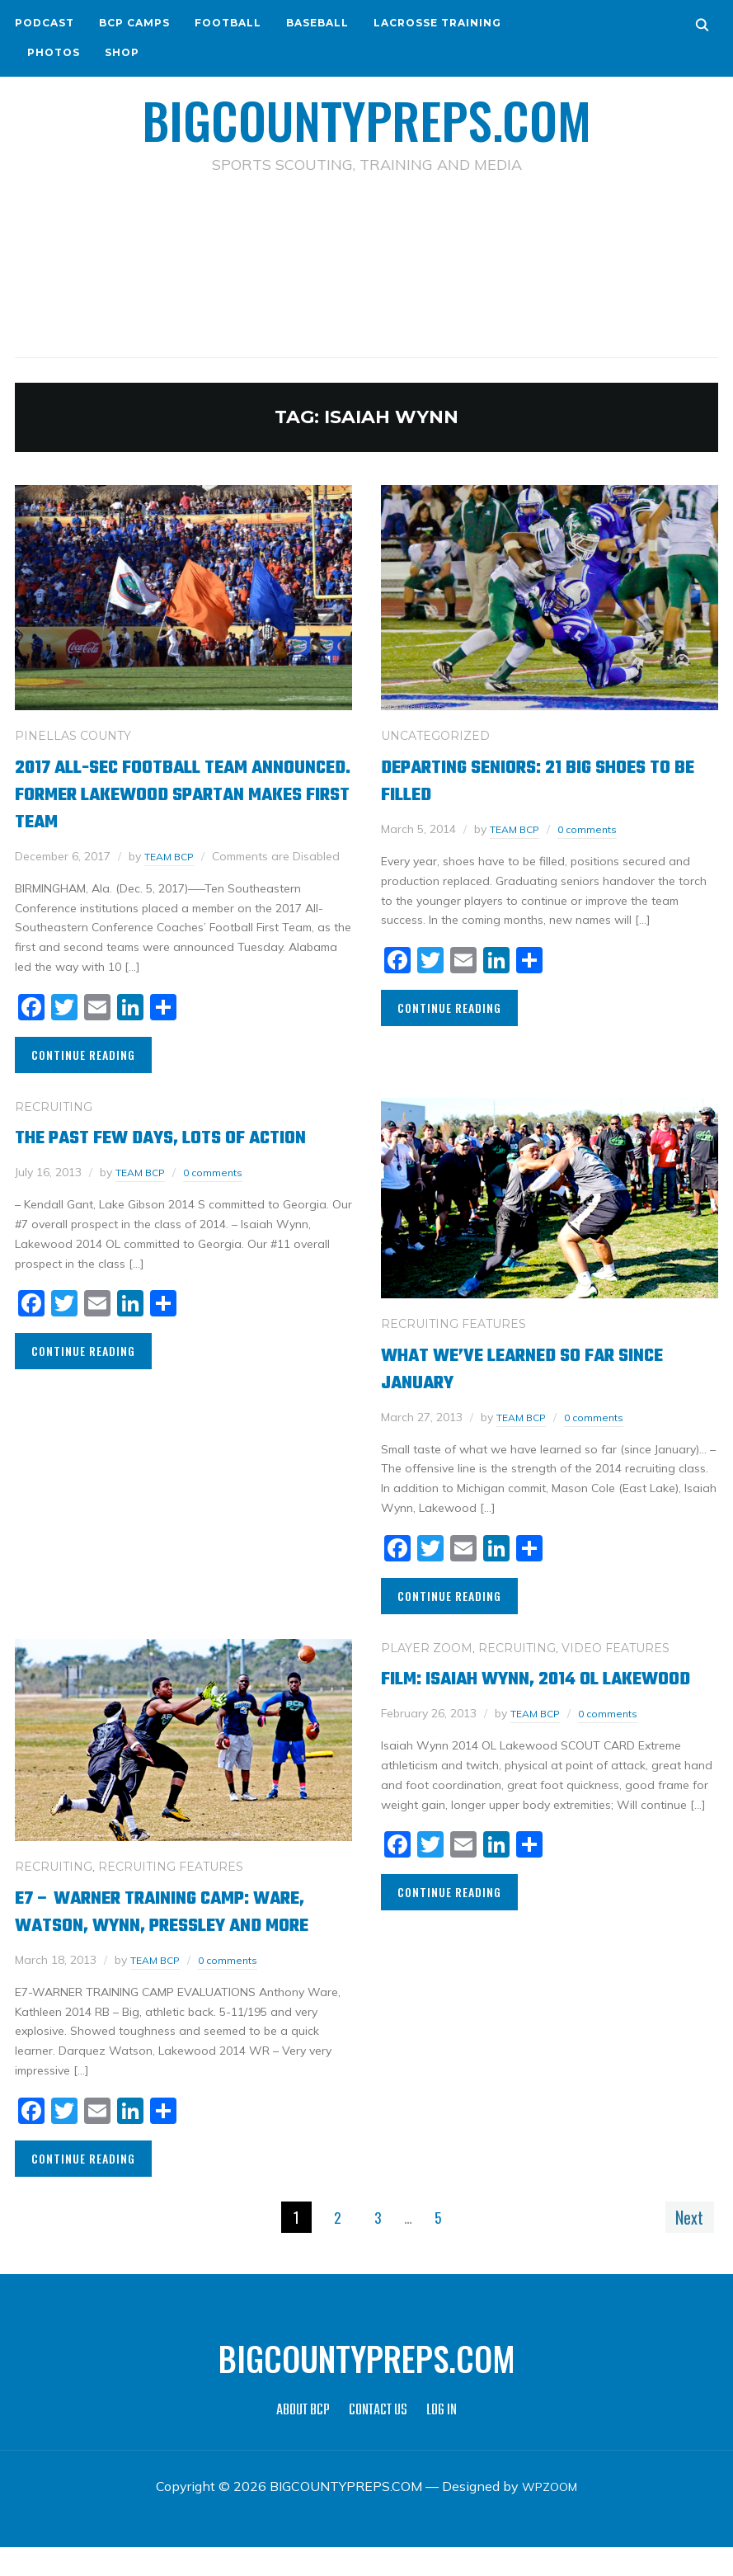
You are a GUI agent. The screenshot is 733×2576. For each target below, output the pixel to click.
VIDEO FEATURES (615, 1648)
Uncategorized (435, 735)
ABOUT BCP (303, 2439)
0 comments (597, 829)
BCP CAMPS (134, 22)
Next (684, 2243)
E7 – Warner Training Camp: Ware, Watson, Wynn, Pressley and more (178, 1925)
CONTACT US (378, 2439)
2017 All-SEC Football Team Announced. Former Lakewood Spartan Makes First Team (170, 794)
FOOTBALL (228, 22)
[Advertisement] (367, 248)
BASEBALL (317, 22)
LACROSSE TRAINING (437, 22)
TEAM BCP (172, 856)
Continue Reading (83, 1054)
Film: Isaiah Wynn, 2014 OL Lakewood (514, 1691)
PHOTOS (53, 52)
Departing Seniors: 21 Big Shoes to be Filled (541, 780)
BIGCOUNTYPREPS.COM (366, 115)
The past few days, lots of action (154, 1150)
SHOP (122, 52)
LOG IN (441, 2439)
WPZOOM (549, 2514)
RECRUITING (53, 1106)
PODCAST (44, 22)
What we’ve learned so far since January (523, 1368)
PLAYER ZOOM (426, 1648)
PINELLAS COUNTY (73, 735)
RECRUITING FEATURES (453, 1323)
